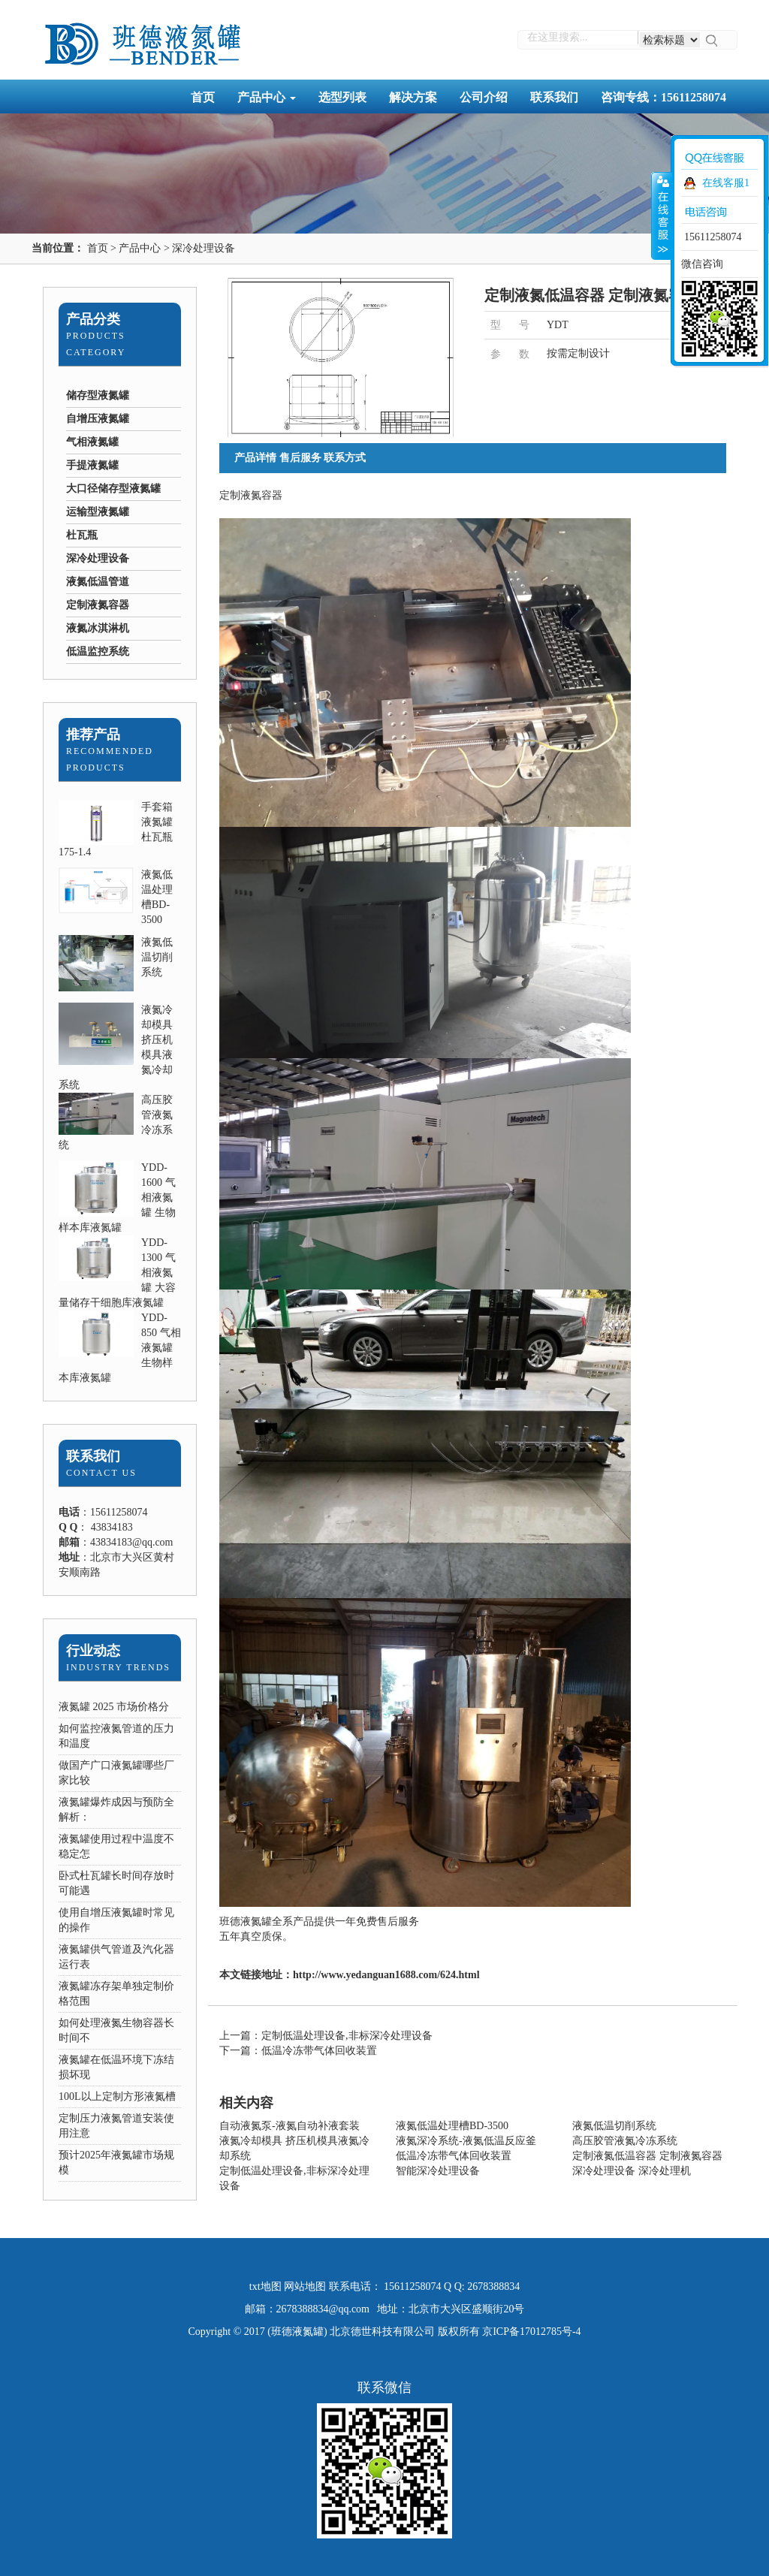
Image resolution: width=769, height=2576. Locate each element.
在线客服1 (725, 183)
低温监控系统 (97, 651)
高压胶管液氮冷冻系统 (624, 2140)
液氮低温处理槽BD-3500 (452, 2125)
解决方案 (413, 97)
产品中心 (266, 97)
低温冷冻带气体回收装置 (453, 2155)
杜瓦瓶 (82, 535)
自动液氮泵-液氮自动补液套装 (289, 2125)
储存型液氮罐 (97, 395)
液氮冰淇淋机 (97, 628)
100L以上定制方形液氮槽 (117, 2096)
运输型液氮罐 (97, 511)
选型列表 (342, 97)
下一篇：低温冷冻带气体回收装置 (298, 2050)
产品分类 (93, 319)
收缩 (661, 215)
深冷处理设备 (203, 248)
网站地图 (305, 2286)
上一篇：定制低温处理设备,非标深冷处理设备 (326, 2035)
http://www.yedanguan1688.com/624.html (386, 1974)
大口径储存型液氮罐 (113, 488)
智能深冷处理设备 (438, 2170)
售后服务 (300, 457)
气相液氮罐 (92, 442)
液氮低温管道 (97, 581)
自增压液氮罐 (97, 418)
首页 (203, 97)
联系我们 (554, 97)
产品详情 (255, 457)
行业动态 (93, 1650)
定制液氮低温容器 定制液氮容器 (647, 2155)
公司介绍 (484, 97)
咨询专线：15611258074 (663, 97)
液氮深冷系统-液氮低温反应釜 (466, 2140)
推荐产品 (93, 734)
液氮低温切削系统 (157, 957)
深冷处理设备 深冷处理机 (631, 2170)
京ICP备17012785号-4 (531, 2331)
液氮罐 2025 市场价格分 (114, 1706)
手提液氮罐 (92, 465)
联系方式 (345, 457)
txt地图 (265, 2286)
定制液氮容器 (97, 605)
